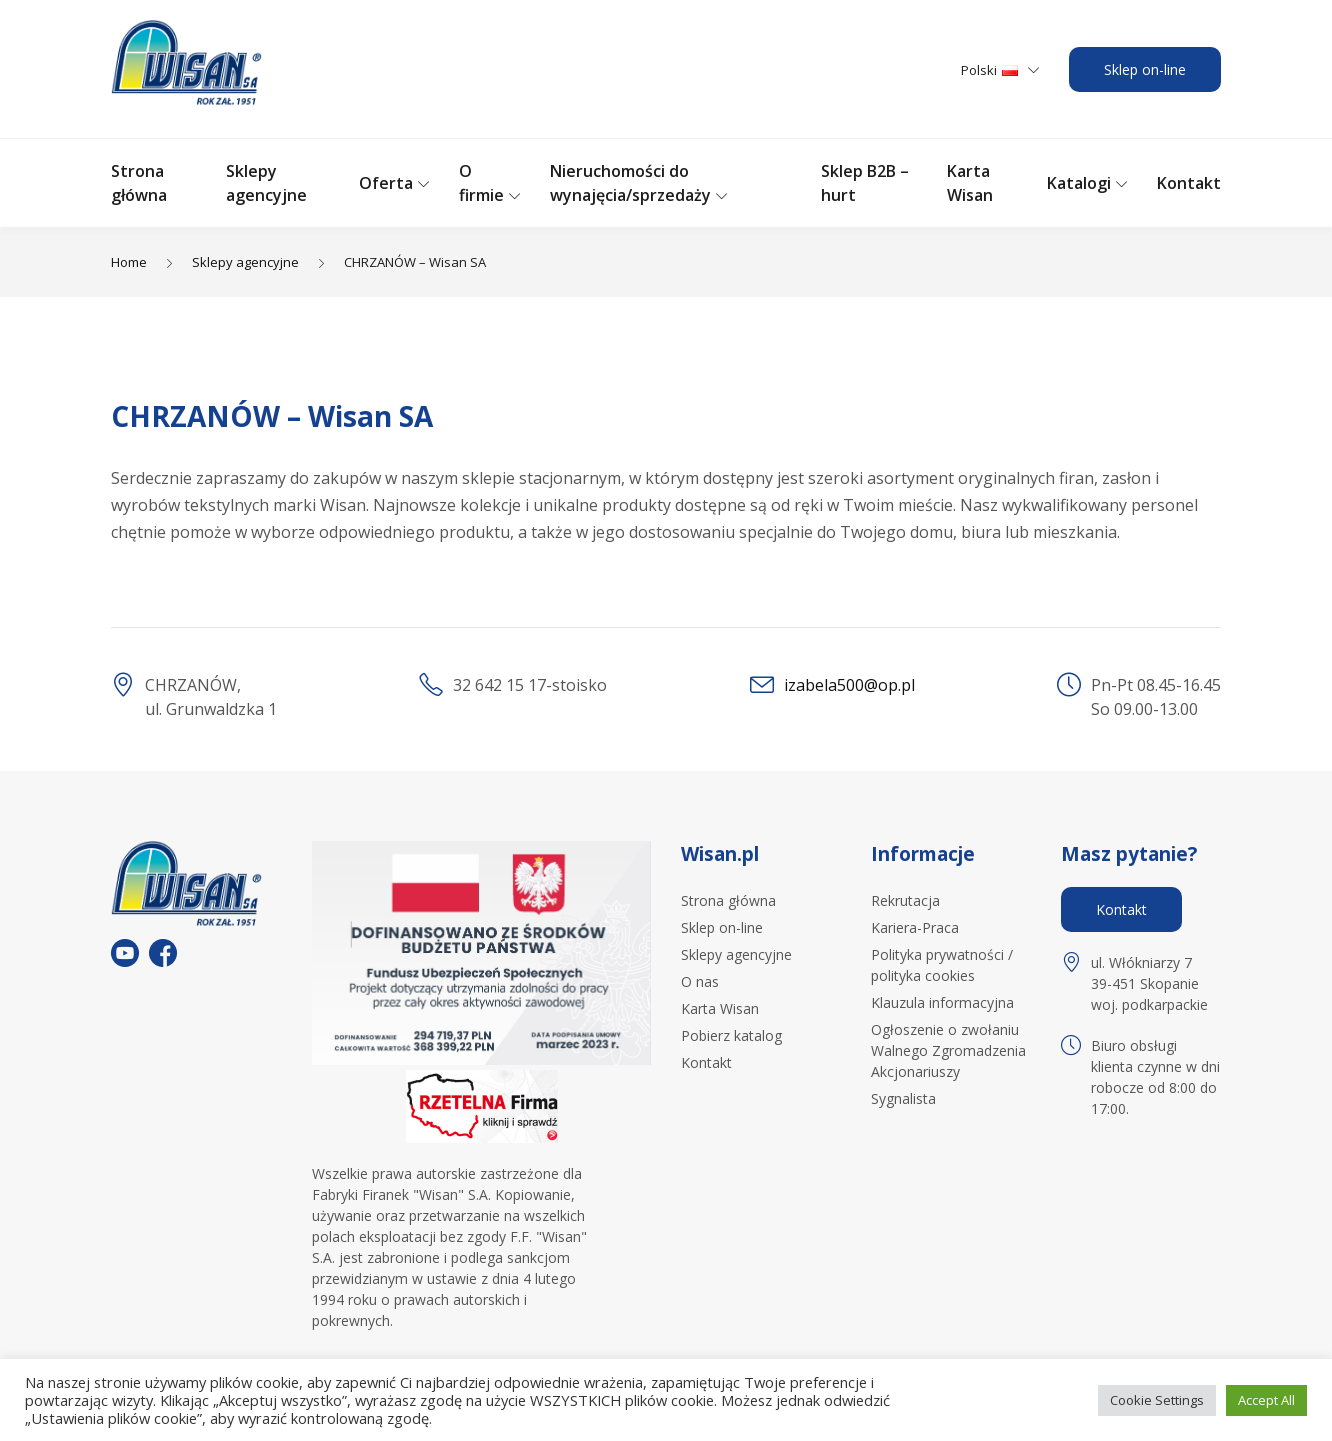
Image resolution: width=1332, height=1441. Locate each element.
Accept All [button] (1266, 1400)
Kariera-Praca (915, 927)
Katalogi (1079, 183)
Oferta (386, 183)
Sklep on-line (1145, 69)
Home (129, 262)
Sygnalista (903, 1098)
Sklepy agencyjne (245, 262)
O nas (700, 981)
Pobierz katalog (731, 1035)
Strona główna (728, 900)
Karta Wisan (720, 1008)
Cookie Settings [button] (1157, 1400)
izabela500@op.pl (849, 685)
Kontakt (1189, 183)
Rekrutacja (905, 900)
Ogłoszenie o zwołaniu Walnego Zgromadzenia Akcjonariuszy (948, 1050)
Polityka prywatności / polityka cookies (942, 965)
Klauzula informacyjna (942, 1002)
